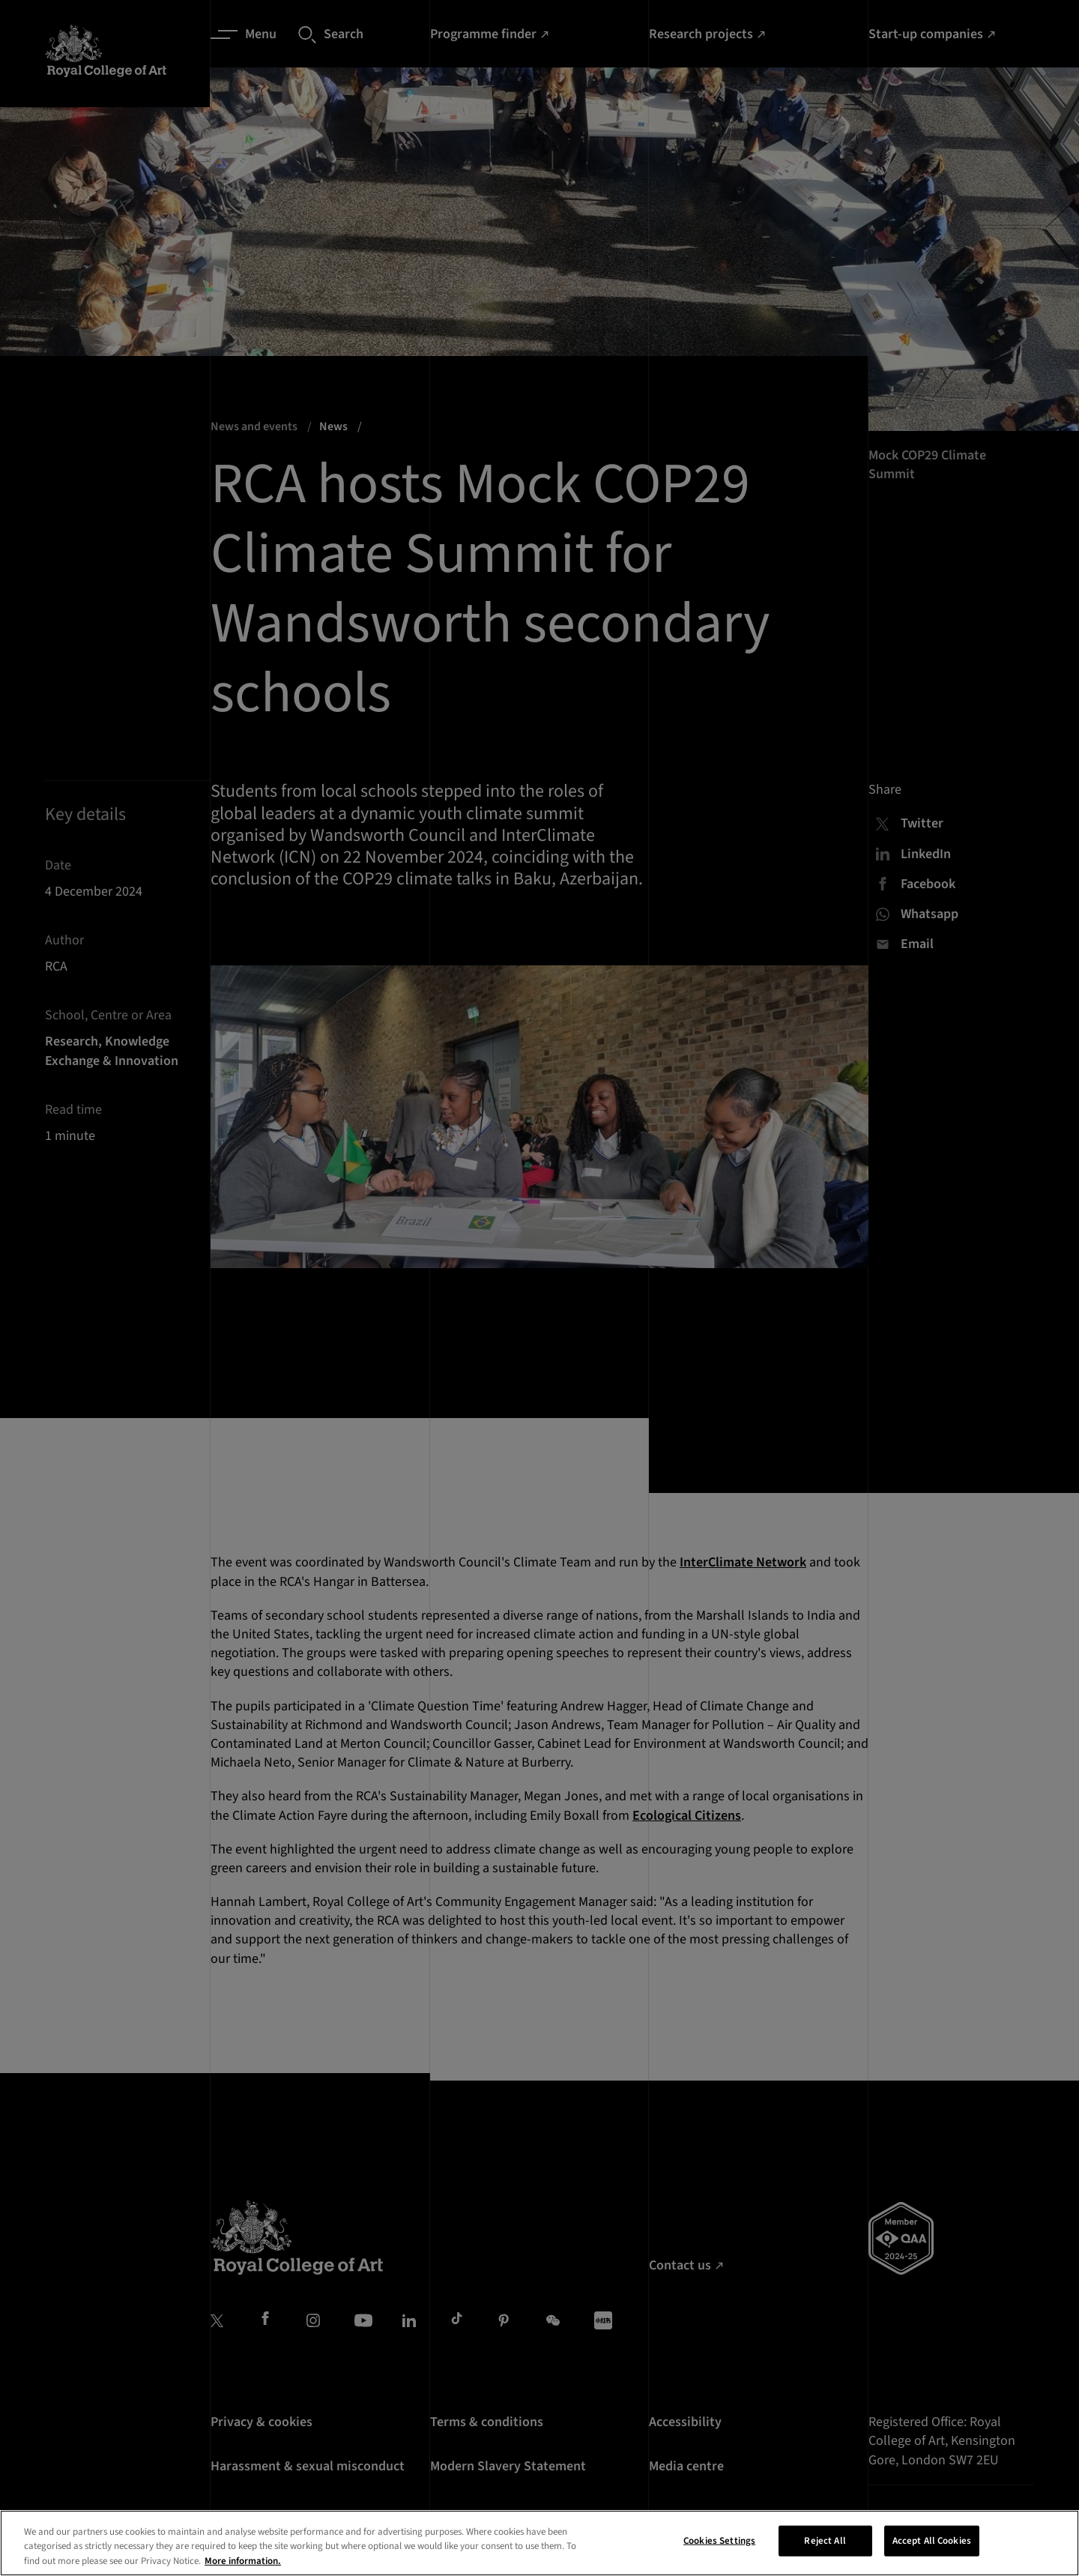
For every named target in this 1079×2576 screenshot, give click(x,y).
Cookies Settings (719, 2559)
